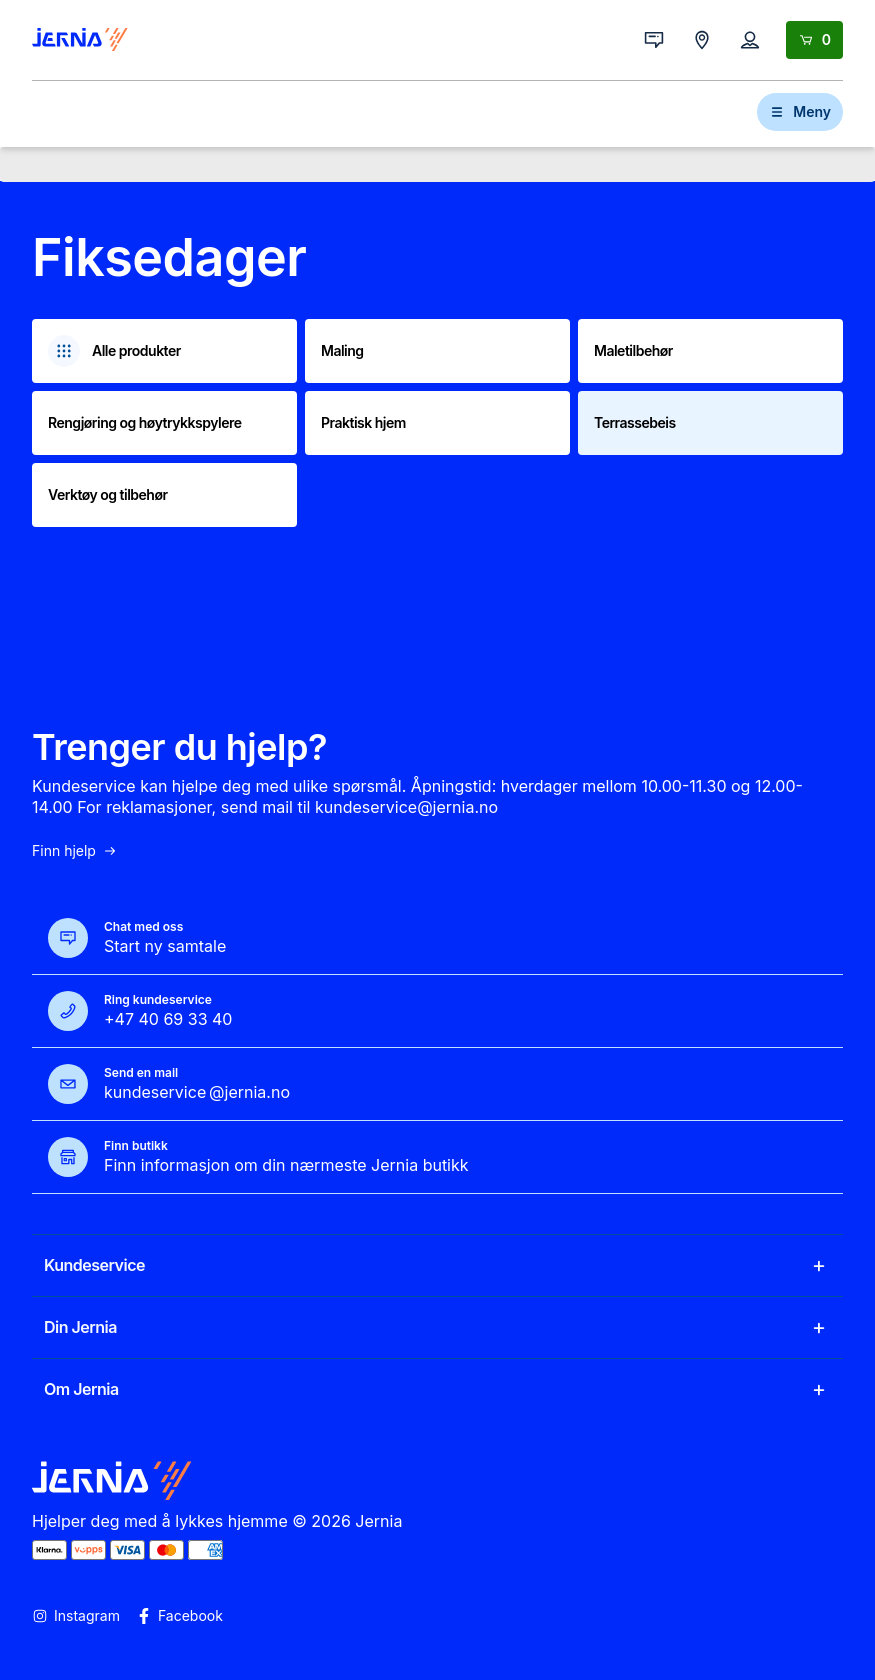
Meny (800, 111)
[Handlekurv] (814, 40)
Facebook (179, 1616)
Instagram (76, 1616)
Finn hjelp (75, 851)
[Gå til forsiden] (80, 40)
